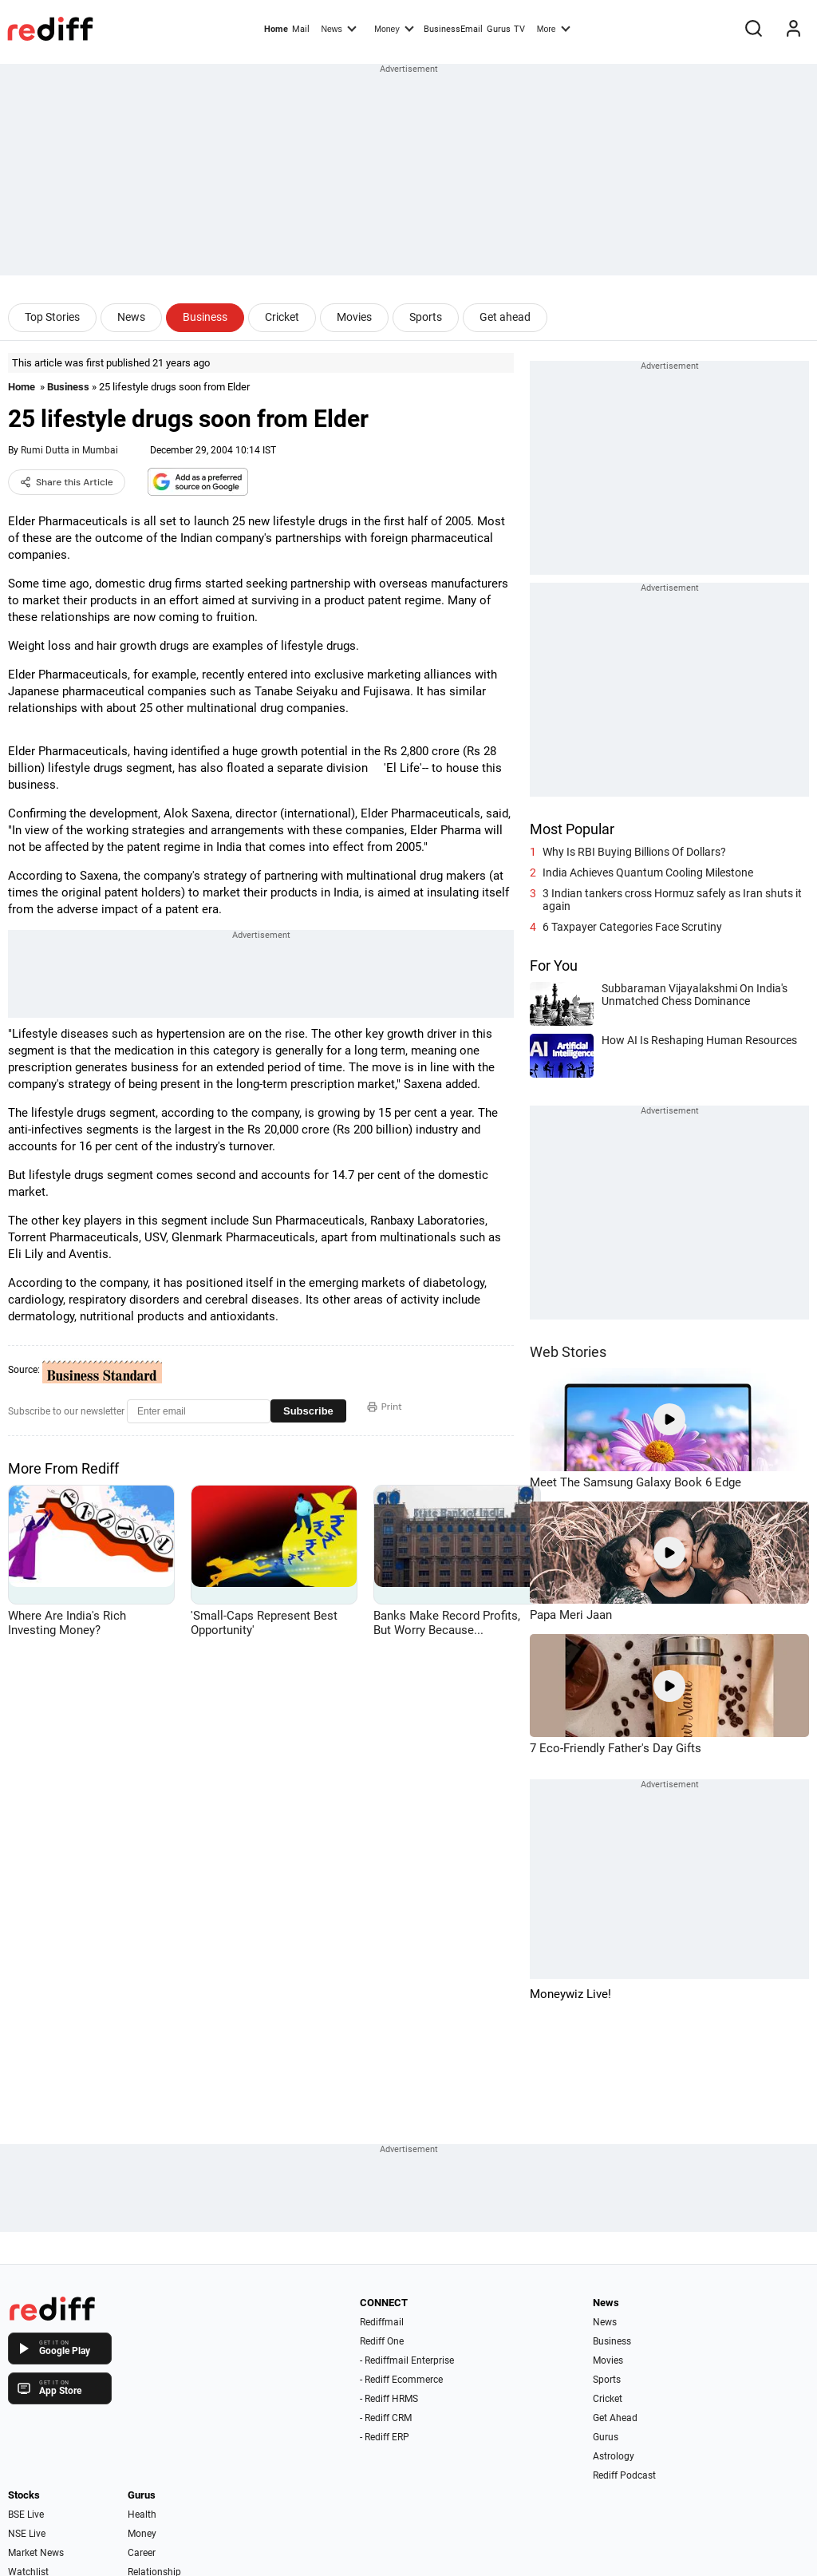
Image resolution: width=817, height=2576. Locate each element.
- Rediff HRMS (389, 2398)
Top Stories (52, 317)
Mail (301, 29)
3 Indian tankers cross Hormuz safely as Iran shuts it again (672, 899)
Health (142, 2514)
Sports (425, 317)
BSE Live (26, 2514)
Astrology (613, 2456)
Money (393, 28)
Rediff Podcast (624, 2475)
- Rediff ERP (384, 2437)
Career (142, 2552)
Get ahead (505, 317)
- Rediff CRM (386, 2418)
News (338, 28)
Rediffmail (382, 2322)
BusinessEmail (453, 29)
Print (384, 1406)
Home (276, 29)
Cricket (282, 317)
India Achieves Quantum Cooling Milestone (648, 872)
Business (205, 317)
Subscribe (308, 1411)
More (553, 28)
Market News (36, 2552)
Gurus (499, 29)
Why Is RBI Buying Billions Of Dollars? (634, 851)
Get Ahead (615, 2418)
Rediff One (382, 2341)
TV (519, 29)
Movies (354, 317)
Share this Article (66, 482)
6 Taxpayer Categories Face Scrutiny (632, 926)
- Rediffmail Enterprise (407, 2360)
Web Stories (568, 1351)
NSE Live (26, 2533)
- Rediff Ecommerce (401, 2379)
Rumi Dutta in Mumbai (69, 450)
